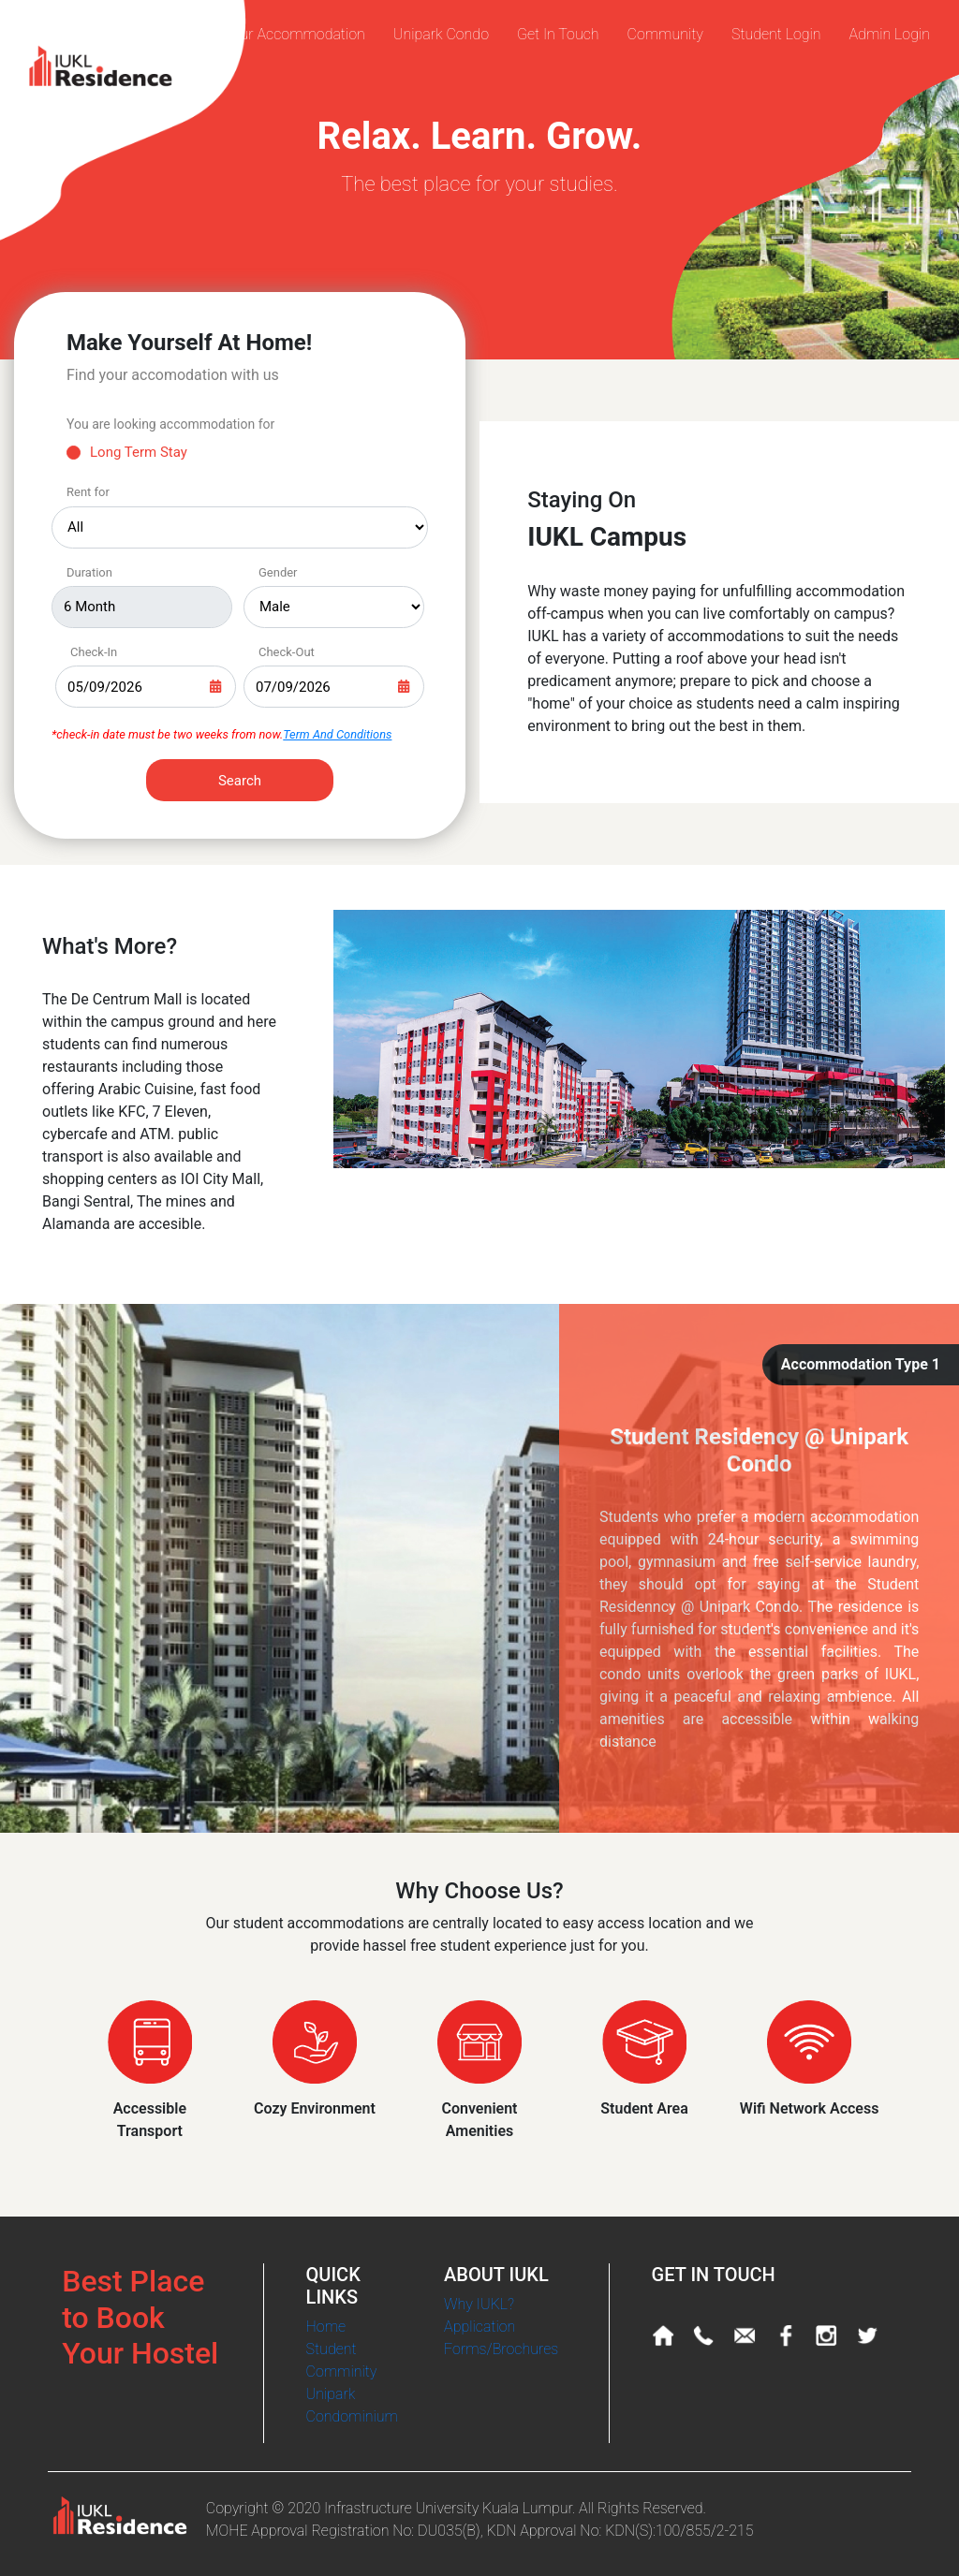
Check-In (93, 652)
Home (326, 2326)
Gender (278, 572)
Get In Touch (558, 34)
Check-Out (286, 652)
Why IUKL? (479, 2304)
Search (239, 780)
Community (665, 34)
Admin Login (889, 34)
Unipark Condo (441, 34)
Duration (89, 572)
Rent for (88, 492)
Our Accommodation (297, 34)
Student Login (776, 34)
